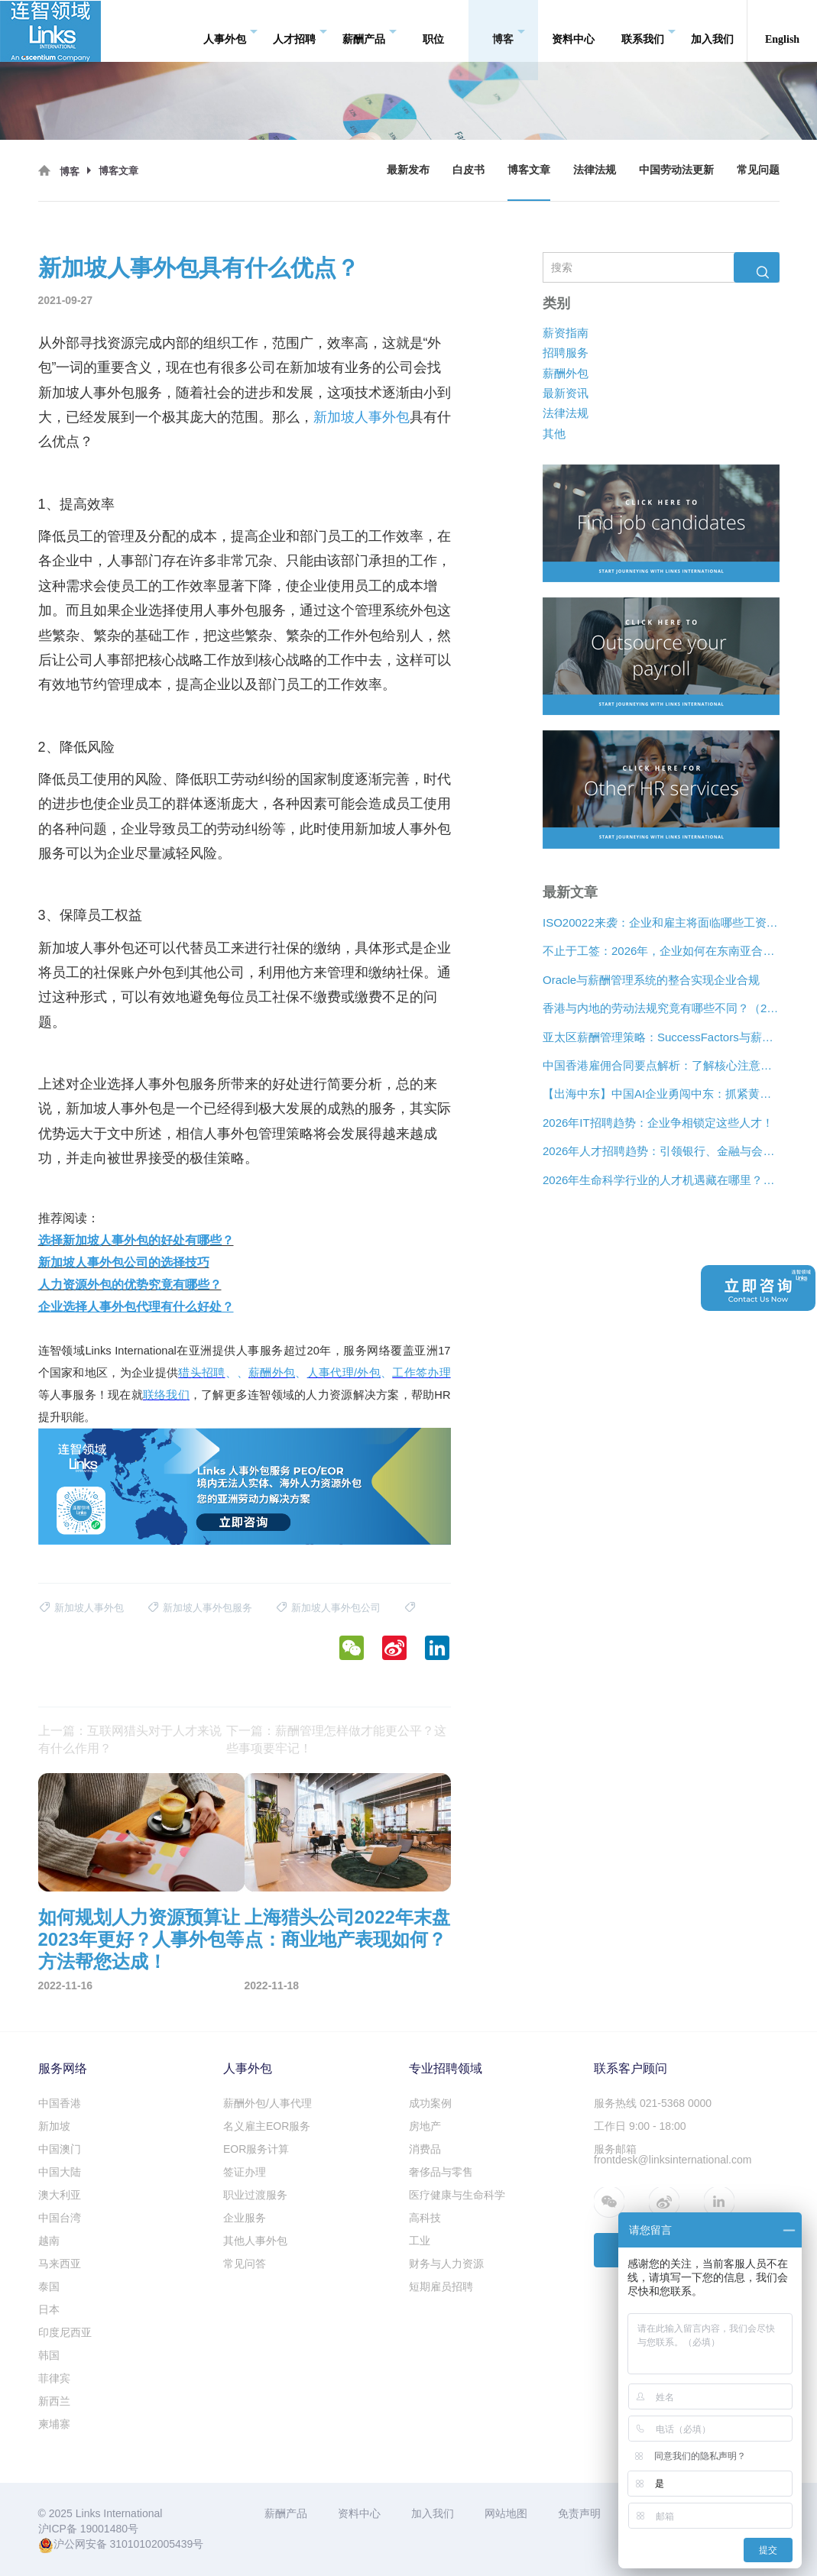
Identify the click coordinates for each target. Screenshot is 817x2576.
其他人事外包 (255, 2240)
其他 (554, 433)
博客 (508, 30)
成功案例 (430, 2103)
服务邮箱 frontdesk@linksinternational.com (672, 2154)
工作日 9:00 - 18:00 (640, 2126)
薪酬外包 (565, 373)
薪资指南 (565, 332)
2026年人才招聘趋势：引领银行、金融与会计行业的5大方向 (661, 1150)
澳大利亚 (59, 2194)
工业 (419, 2240)
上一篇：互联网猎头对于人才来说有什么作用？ (130, 1739)
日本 (49, 2309)
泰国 (49, 2286)
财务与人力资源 (446, 2263)
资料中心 (573, 30)
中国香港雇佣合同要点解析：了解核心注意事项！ (661, 1065)
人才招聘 (300, 30)
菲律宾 (54, 2378)
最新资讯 (565, 393)
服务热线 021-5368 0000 (653, 2103)
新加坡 (54, 2126)
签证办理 (244, 2172)
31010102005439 (151, 2544)
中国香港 (59, 2103)
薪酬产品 (369, 30)
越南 (49, 2240)
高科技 (425, 2217)
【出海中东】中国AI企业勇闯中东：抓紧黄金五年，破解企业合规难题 (661, 1094)
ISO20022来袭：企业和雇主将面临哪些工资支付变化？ (661, 922)
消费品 (425, 2149)
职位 (433, 30)
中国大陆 (59, 2172)
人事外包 (230, 30)
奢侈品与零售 (441, 2172)
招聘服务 (565, 352)
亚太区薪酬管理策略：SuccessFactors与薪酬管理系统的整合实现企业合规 (661, 1037)
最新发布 (408, 170)
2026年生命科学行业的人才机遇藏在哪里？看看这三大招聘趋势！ (661, 1179)
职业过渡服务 (255, 2194)
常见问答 (244, 2263)
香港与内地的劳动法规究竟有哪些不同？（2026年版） (661, 1008)
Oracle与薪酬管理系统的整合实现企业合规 (651, 979)
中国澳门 (59, 2149)
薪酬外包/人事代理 (267, 2103)
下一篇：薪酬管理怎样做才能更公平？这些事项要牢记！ (336, 1739)
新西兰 (54, 2401)
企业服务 (244, 2217)
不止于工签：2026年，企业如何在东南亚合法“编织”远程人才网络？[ (661, 950)
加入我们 (712, 30)
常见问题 (758, 170)
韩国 (49, 2355)
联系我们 (648, 30)
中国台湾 (59, 2217)
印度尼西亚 (65, 2332)
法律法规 (594, 170)
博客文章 (528, 170)
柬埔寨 (54, 2424)
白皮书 (468, 170)
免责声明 (579, 2513)
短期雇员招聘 (441, 2286)
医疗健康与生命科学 (457, 2194)
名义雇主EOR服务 (266, 2126)
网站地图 (506, 2513)
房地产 (425, 2126)
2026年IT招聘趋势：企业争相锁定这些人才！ (658, 1122)
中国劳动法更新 (676, 170)
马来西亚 (59, 2263)
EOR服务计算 (256, 2149)
